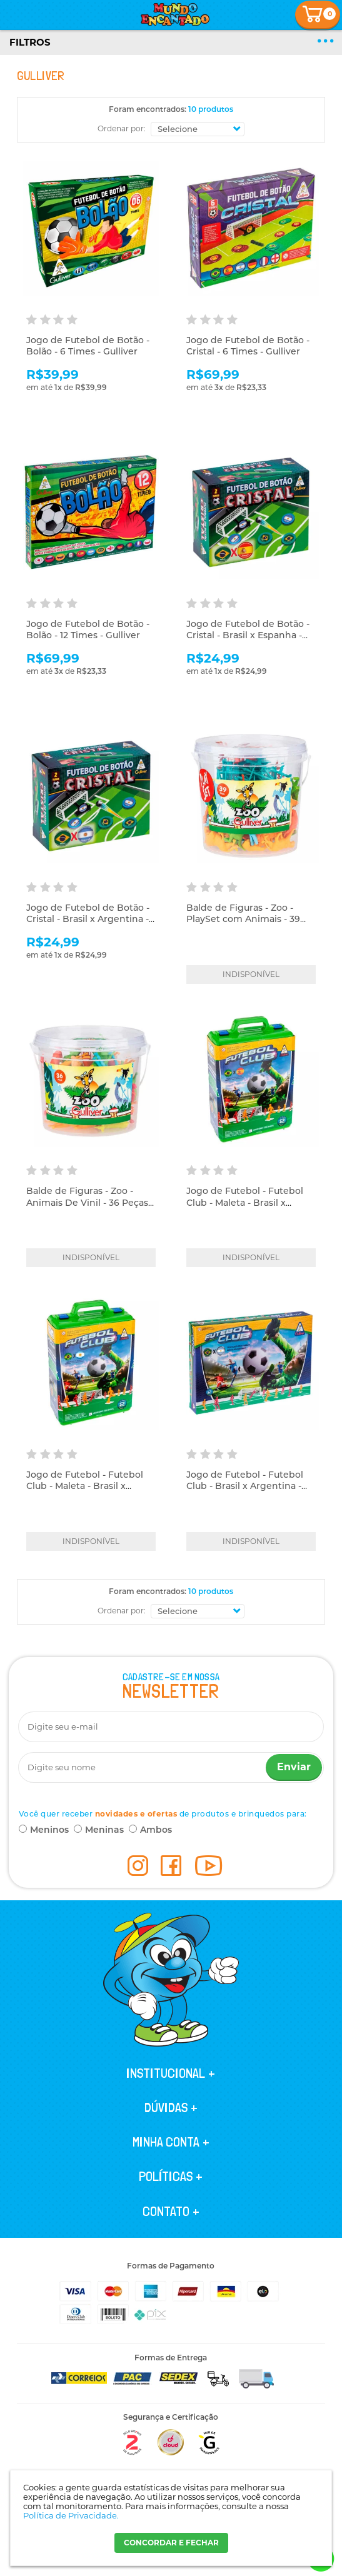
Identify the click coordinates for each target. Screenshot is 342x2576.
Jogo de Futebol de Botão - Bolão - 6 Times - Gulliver (87, 345)
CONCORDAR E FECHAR (171, 2542)
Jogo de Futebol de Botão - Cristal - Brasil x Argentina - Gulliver (87, 919)
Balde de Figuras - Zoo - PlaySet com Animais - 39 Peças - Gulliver (243, 919)
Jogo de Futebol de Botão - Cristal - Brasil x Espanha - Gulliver (247, 635)
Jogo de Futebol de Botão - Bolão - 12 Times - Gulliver (87, 629)
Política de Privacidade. (71, 2515)
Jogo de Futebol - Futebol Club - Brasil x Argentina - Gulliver (244, 1486)
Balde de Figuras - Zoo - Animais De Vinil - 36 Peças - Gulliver (90, 1202)
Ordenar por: (122, 128)
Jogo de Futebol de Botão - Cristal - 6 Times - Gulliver (247, 345)
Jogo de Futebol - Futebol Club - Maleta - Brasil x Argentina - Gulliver (84, 1486)
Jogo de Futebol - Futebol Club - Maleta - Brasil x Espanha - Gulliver (244, 1202)
